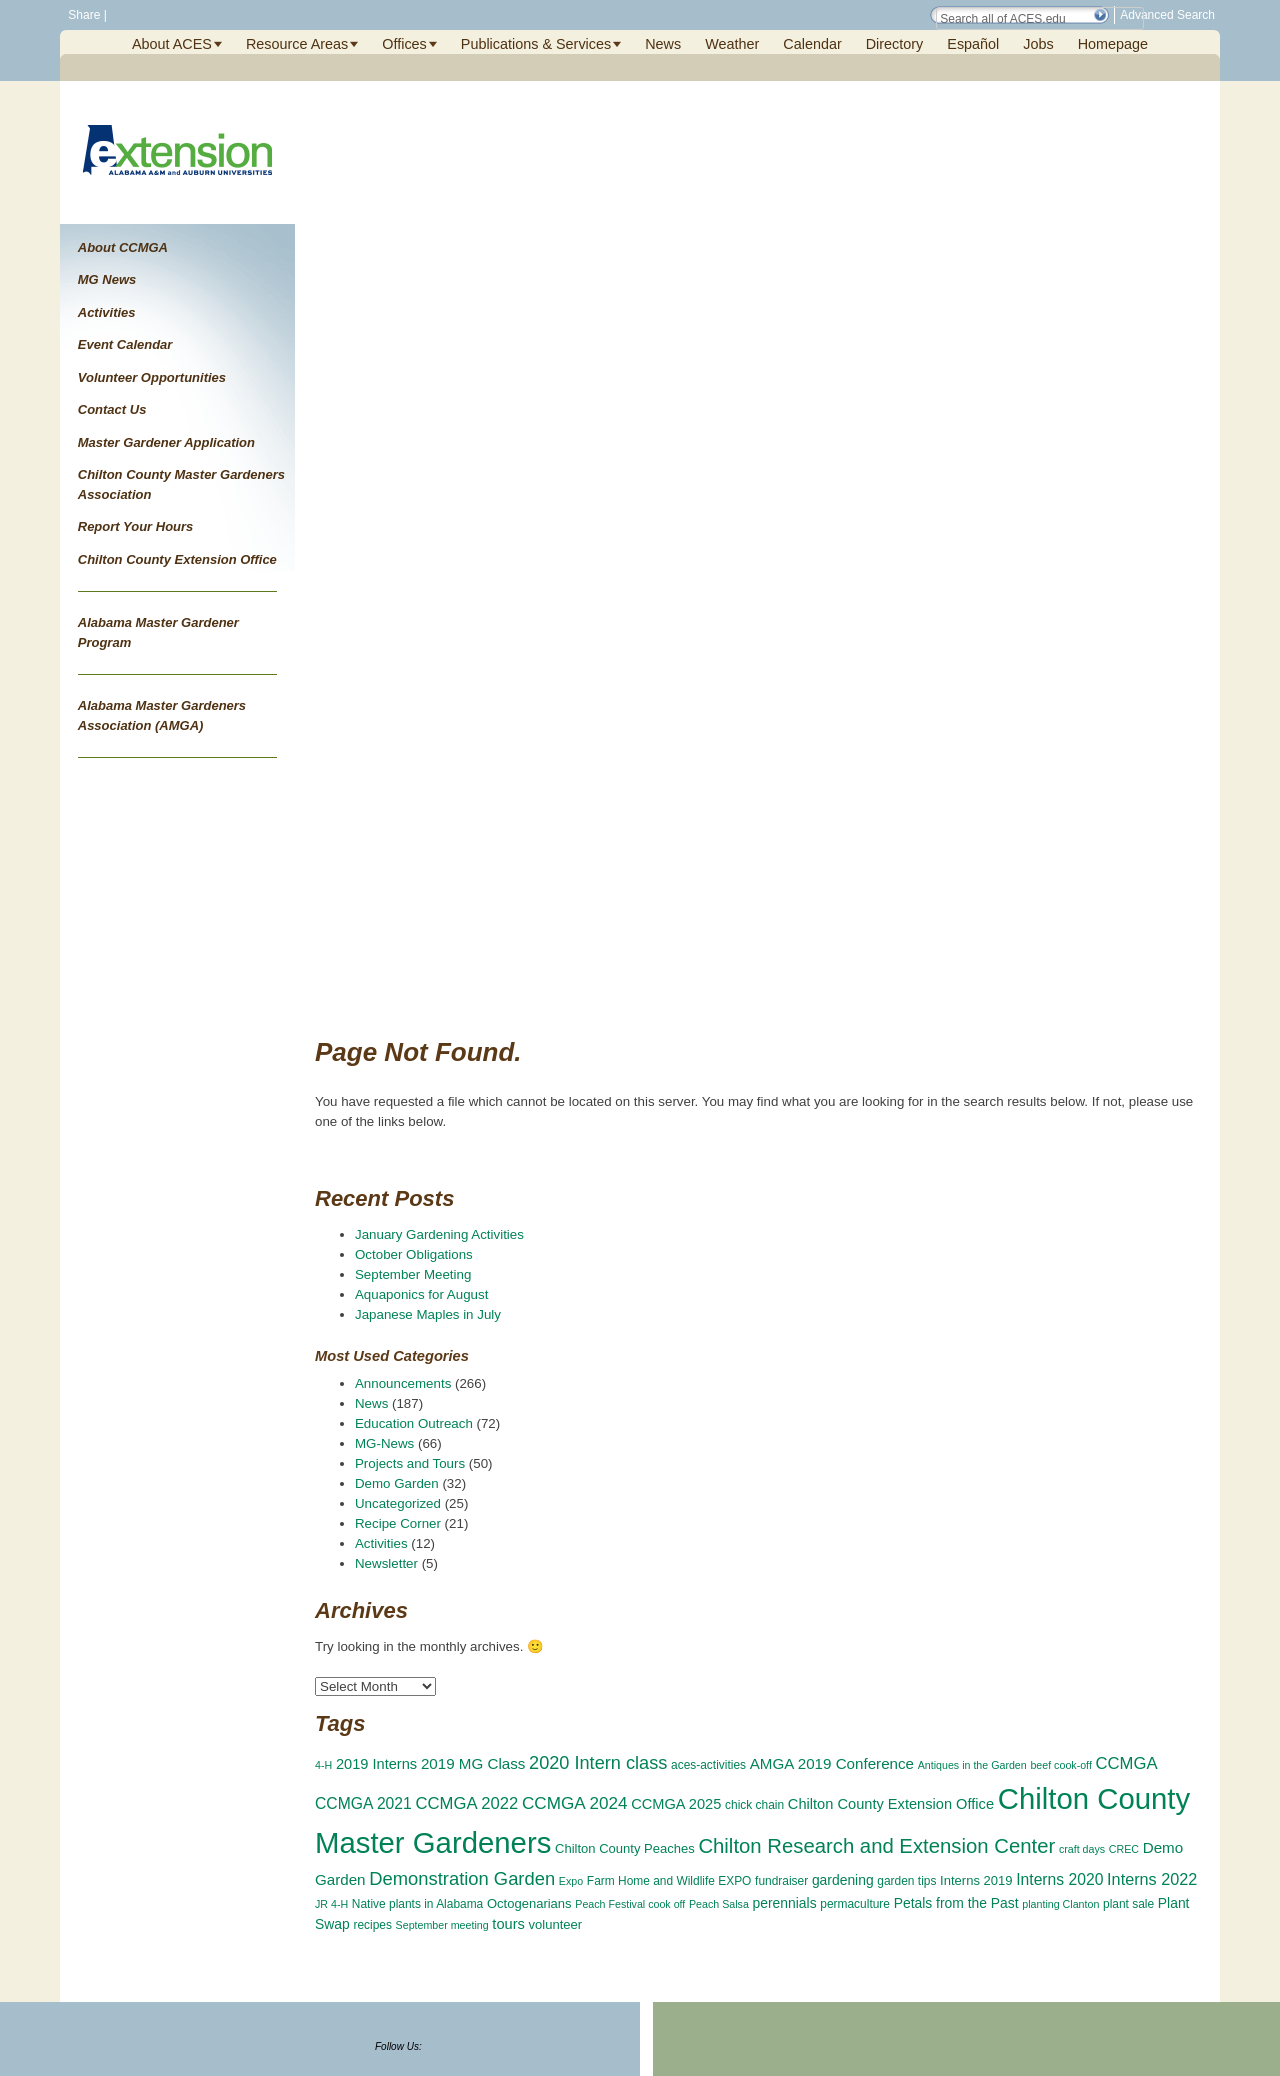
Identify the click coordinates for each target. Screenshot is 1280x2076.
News (663, 44)
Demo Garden (397, 1483)
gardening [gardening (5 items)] (843, 1880)
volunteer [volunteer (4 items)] (556, 1924)
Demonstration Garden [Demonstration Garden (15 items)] (462, 1878)
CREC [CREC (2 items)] (1124, 1849)
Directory (895, 44)
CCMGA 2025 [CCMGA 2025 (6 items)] (676, 1804)
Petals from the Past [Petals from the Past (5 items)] (956, 1903)
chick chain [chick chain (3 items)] (754, 1805)
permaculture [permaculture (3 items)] (855, 1904)
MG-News (384, 1443)
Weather (732, 44)
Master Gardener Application (166, 442)
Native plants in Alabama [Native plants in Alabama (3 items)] (417, 1904)
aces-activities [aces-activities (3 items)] (708, 1765)
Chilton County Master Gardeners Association (181, 484)
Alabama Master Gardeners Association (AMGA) (162, 715)
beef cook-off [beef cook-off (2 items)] (1060, 1765)
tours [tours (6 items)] (508, 1924)
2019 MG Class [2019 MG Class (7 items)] (473, 1763)
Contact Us (112, 409)
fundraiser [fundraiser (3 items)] (781, 1881)
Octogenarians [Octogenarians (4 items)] (529, 1903)
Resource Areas (297, 44)
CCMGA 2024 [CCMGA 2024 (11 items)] (574, 1803)
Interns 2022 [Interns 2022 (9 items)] (1152, 1879)
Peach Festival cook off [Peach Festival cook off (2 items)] (630, 1904)
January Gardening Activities (439, 1234)
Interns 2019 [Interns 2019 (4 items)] (976, 1880)
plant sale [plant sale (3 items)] (1128, 1904)
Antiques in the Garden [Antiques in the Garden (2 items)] (972, 1765)
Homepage (1113, 44)
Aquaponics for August (421, 1294)
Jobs (1038, 44)
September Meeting (413, 1274)
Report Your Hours (136, 526)
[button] (1100, 15)
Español (973, 44)
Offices (404, 44)
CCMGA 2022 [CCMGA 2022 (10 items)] (467, 1803)
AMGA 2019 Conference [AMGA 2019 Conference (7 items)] (832, 1763)
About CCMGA (123, 247)
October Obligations (414, 1254)
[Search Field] (1040, 18)
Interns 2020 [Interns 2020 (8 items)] (1059, 1879)
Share (82, 15)
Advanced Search (1167, 15)
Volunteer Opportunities (152, 377)
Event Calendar (125, 344)
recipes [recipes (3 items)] (372, 1925)
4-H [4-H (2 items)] (323, 1765)
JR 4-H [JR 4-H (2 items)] (331, 1904)
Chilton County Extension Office (177, 559)
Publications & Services (536, 44)
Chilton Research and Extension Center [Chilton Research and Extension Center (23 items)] (876, 1846)
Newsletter (386, 1563)
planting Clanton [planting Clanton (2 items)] (1060, 1904)
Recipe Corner (398, 1523)
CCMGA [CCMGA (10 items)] (1127, 1763)
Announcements (403, 1383)
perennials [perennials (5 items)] (785, 1903)
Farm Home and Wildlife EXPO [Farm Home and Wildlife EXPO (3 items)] (669, 1881)
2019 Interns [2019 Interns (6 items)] (376, 1764)
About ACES (172, 44)
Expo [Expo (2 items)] (571, 1881)
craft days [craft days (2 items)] (1082, 1849)
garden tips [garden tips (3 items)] (906, 1881)
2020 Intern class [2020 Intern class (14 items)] (598, 1763)
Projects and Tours (410, 1463)
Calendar (812, 44)
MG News (107, 279)
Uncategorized (398, 1503)
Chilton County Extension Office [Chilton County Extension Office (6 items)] (891, 1804)
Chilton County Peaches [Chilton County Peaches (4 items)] (625, 1848)
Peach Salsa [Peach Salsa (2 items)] (719, 1904)
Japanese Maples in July (428, 1314)
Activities (107, 312)
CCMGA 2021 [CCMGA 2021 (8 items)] (363, 1803)
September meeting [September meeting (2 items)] (442, 1925)
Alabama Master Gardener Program (158, 632)
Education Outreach (414, 1423)
